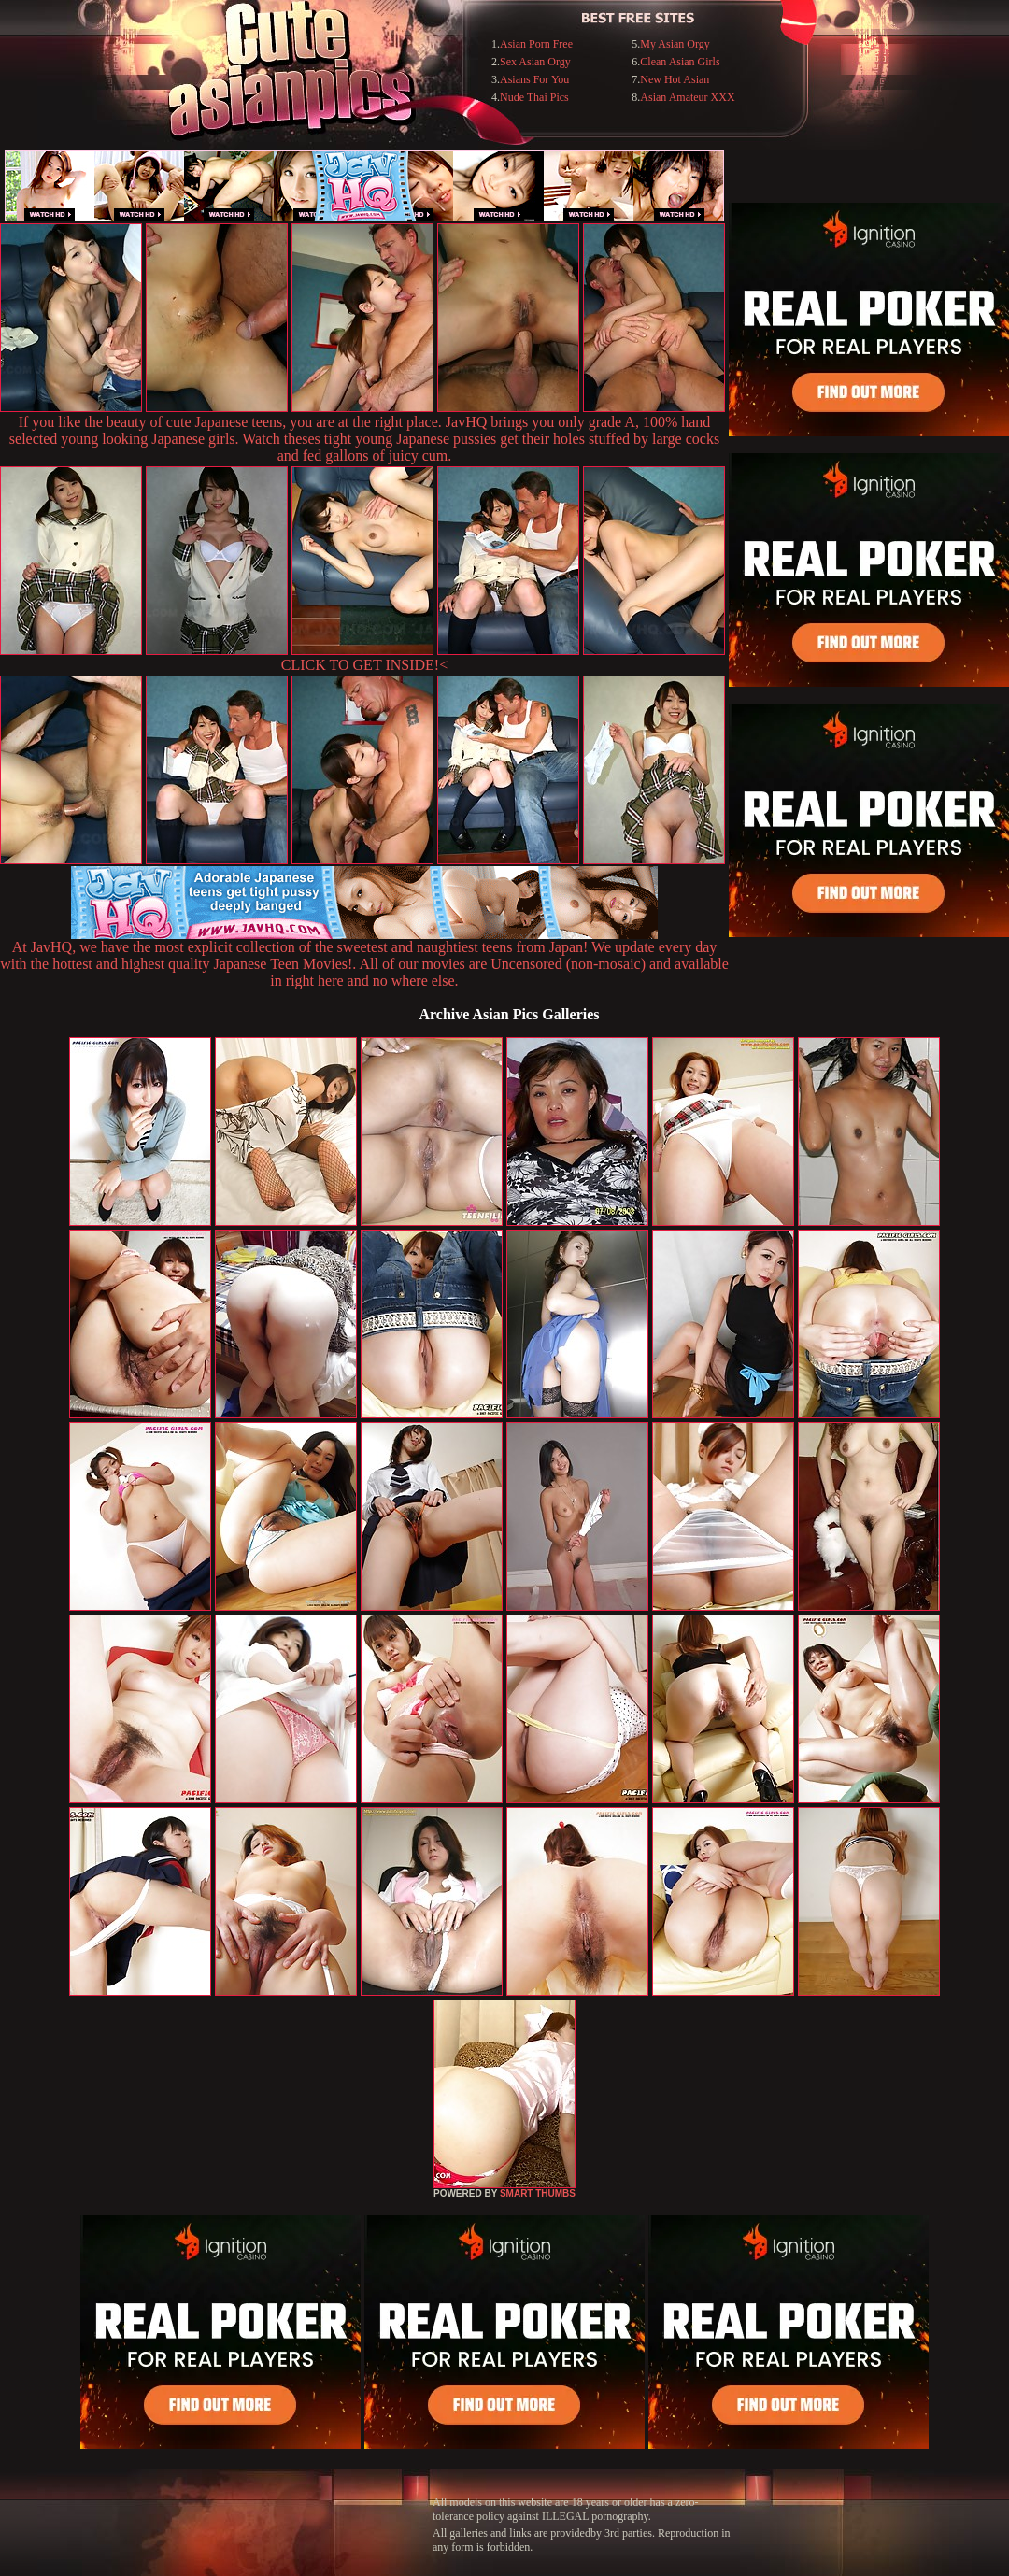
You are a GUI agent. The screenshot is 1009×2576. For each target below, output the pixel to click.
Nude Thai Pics (534, 97)
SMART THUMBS (538, 2193)
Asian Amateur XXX (687, 97)
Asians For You (534, 79)
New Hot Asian (674, 79)
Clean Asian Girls (679, 61)
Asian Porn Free (536, 43)
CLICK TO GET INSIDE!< (364, 665)
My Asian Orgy (674, 43)
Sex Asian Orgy (535, 61)
